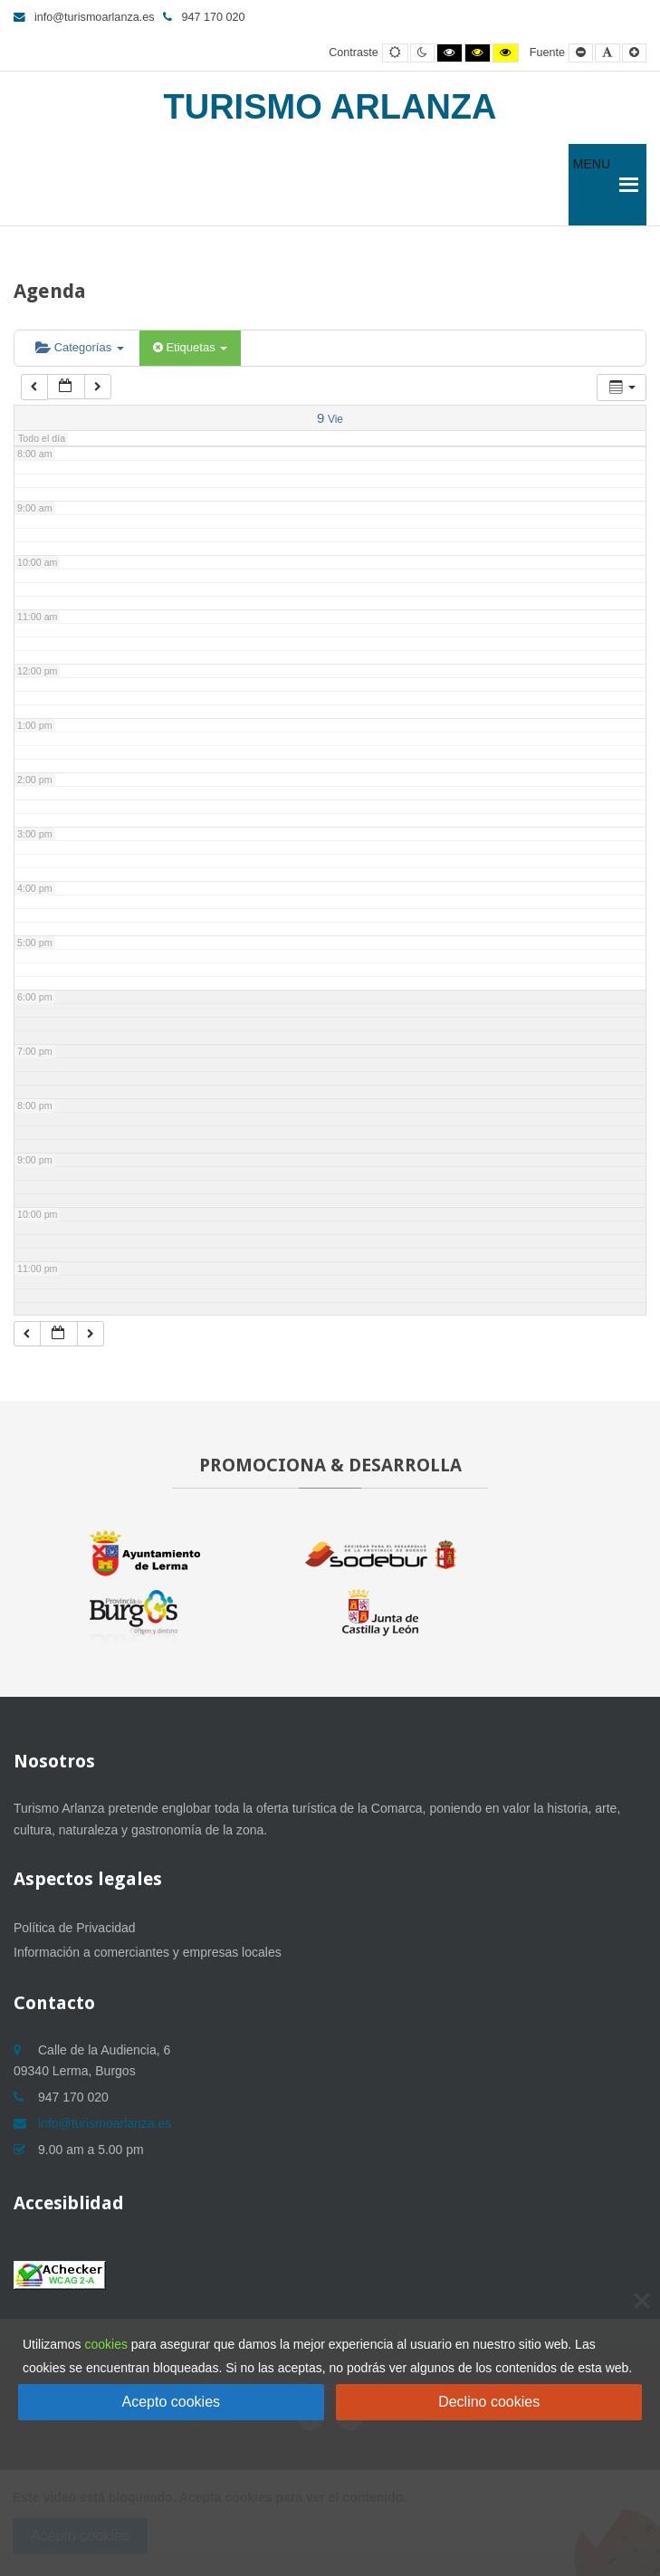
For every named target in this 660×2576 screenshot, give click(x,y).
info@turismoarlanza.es (84, 17)
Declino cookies (489, 2401)
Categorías (79, 347)
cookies (105, 2344)
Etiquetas (190, 347)
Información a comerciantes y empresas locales (148, 1952)
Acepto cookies (171, 2401)
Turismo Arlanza (330, 107)
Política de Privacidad (75, 1927)
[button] (591, 185)
